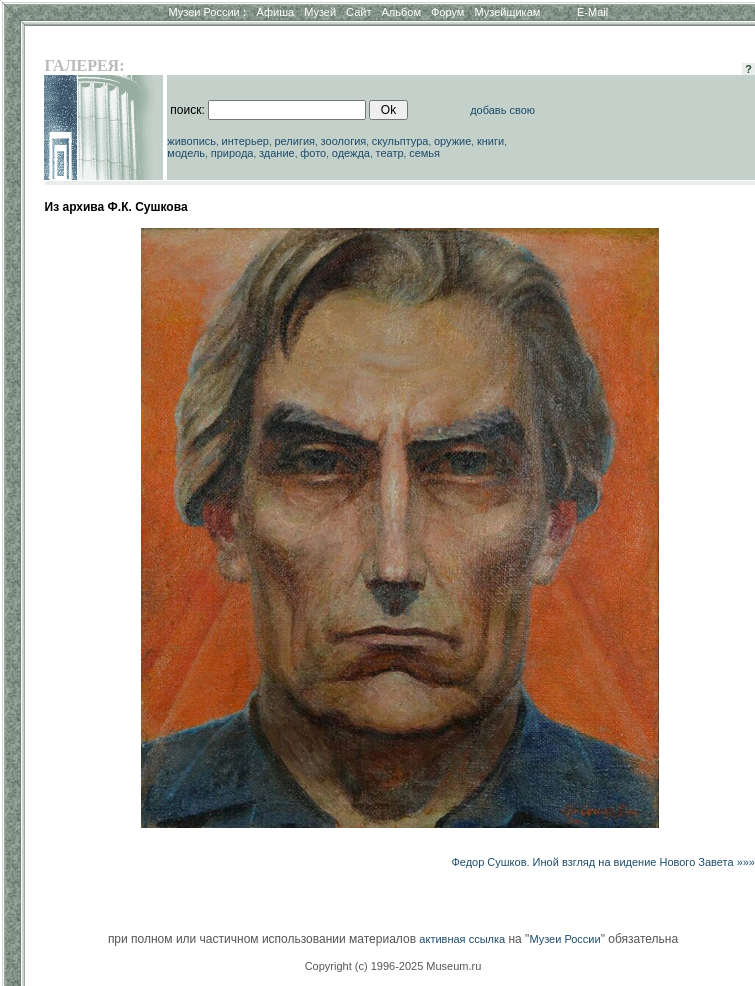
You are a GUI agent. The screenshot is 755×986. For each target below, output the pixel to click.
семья (424, 153)
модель (186, 153)
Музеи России (207, 12)
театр (390, 153)
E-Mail (592, 12)
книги (490, 141)
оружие (452, 141)
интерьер (245, 141)
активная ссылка (462, 939)
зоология (344, 141)
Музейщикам (507, 12)
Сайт (358, 12)
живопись (191, 141)
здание (277, 153)
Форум (447, 12)
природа (232, 153)
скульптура (400, 141)
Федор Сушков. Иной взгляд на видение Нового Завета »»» (603, 862)
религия (295, 141)
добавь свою (502, 110)
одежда (351, 153)
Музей (320, 12)
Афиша (276, 12)
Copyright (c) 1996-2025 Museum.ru (393, 966)
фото (313, 153)
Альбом (401, 12)
